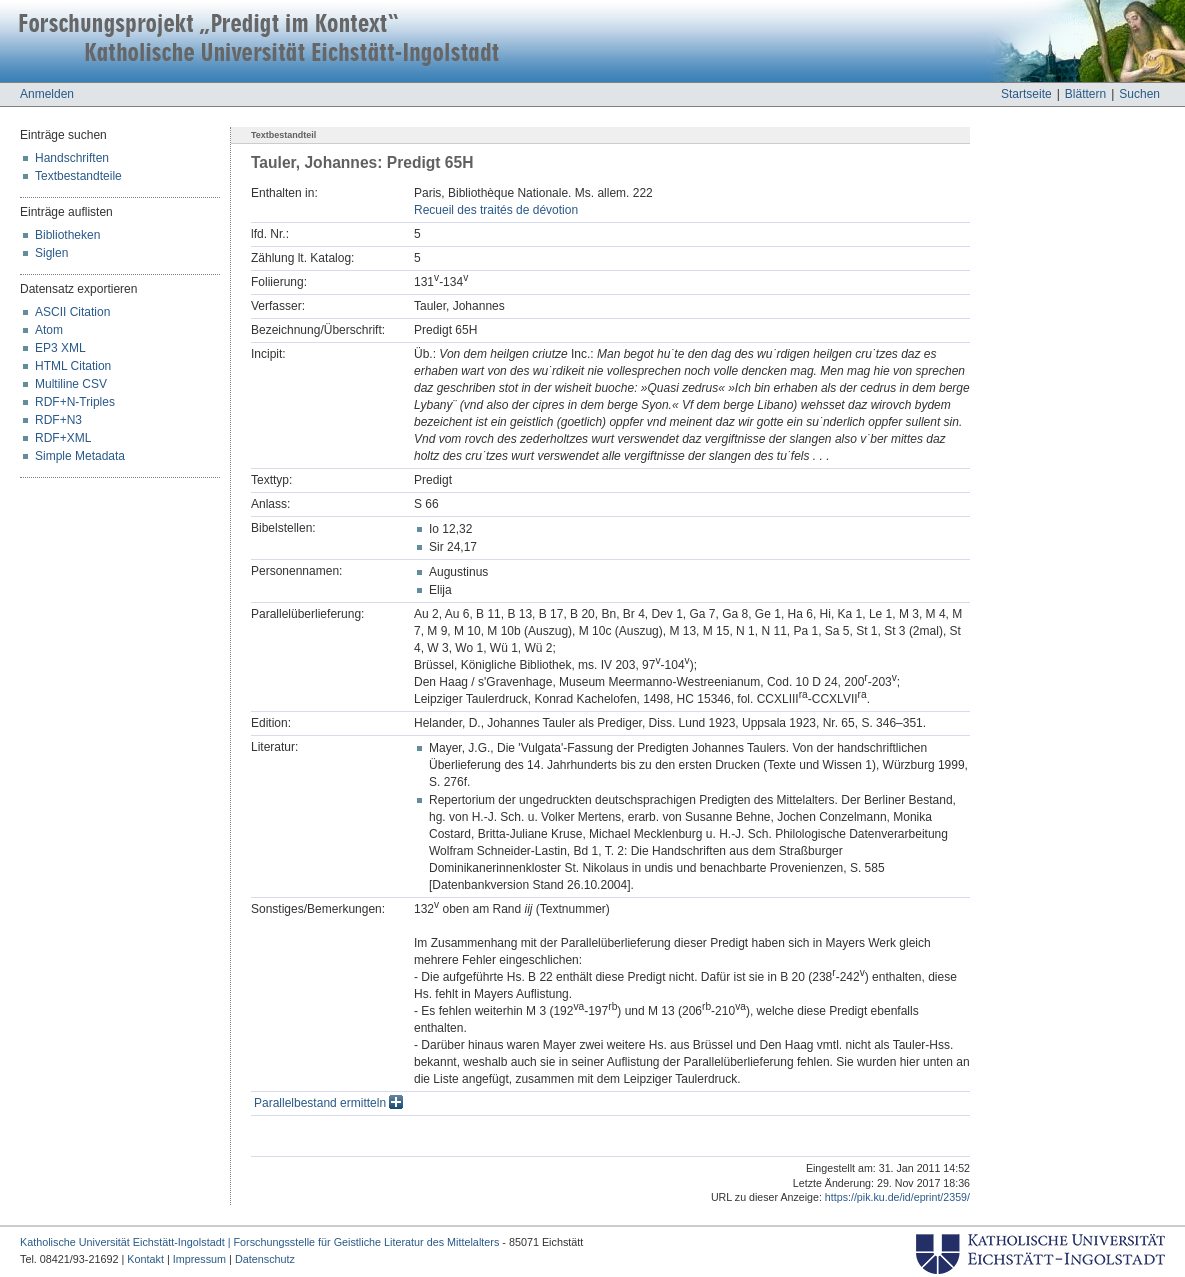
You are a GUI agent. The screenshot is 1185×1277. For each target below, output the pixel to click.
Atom (49, 330)
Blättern (1085, 94)
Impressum (199, 1259)
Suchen (1139, 94)
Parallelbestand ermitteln (328, 1103)
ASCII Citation (72, 312)
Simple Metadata (80, 456)
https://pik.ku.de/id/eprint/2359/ (897, 1197)
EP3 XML (60, 348)
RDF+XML (63, 438)
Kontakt (145, 1259)
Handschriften (72, 158)
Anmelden (47, 94)
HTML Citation (73, 366)
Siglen (51, 253)
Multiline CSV (71, 384)
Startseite (1026, 94)
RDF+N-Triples (75, 402)
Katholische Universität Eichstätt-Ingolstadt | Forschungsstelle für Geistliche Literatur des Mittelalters (259, 1242)
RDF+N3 (58, 420)
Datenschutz (265, 1259)
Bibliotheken (67, 235)
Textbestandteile (78, 176)
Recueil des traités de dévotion (496, 210)
